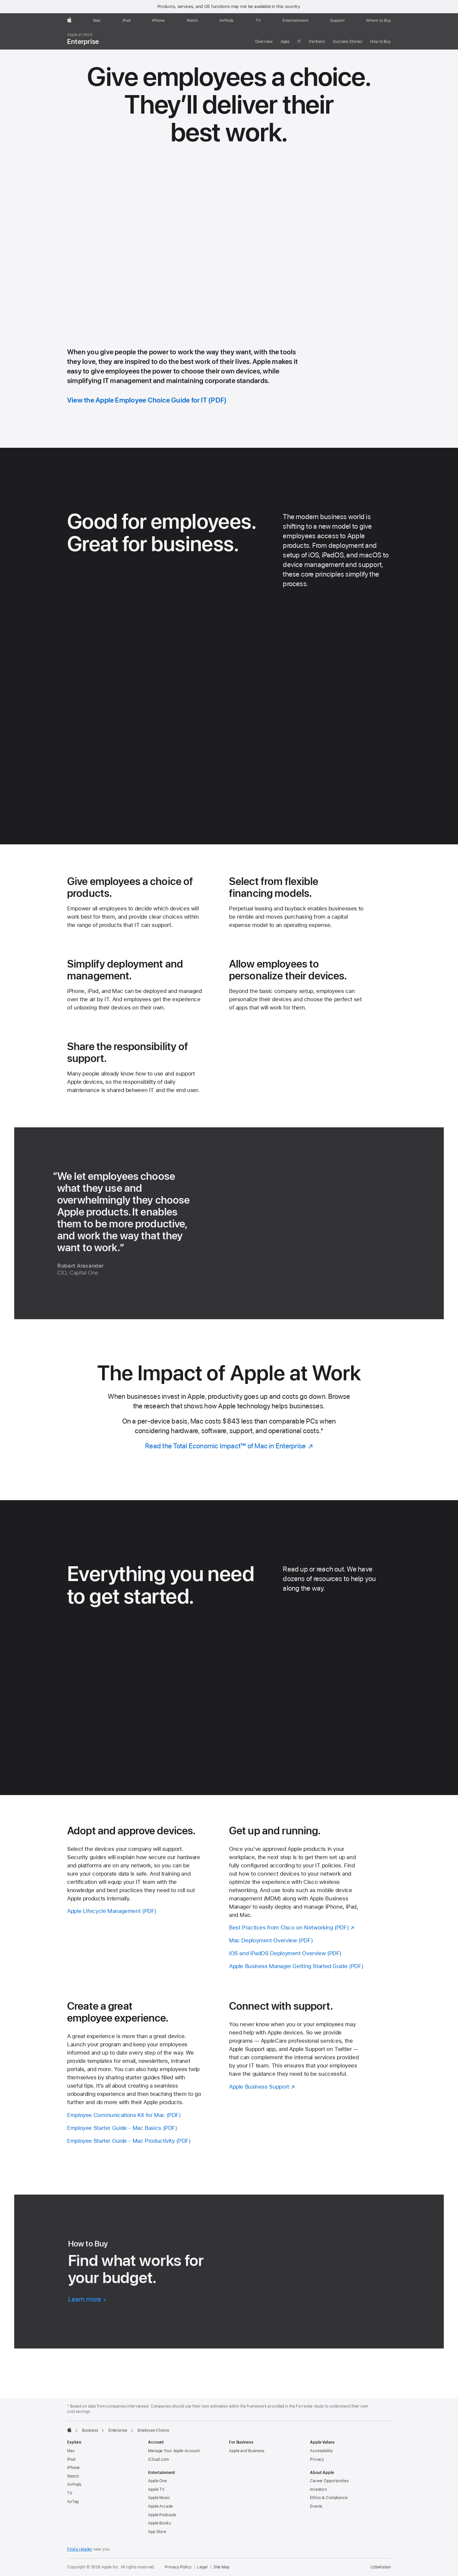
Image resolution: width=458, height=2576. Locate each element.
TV (69, 2493)
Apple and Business (246, 2451)
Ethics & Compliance (329, 2497)
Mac (71, 2451)
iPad (71, 2459)
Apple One (157, 2481)
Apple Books (159, 2523)
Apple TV (156, 2489)
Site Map (221, 2567)
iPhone (73, 2467)
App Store (157, 2531)
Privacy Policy (178, 2567)
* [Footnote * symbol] (322, 1431)
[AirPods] (226, 20)
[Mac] (97, 20)
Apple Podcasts (162, 2515)
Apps (285, 41)
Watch (73, 2476)
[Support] (337, 20)
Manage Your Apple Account (174, 2451)
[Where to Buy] (378, 20)
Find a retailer (79, 2549)
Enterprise (83, 39)
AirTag (73, 2501)
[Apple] (69, 20)
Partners (317, 41)
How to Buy (380, 41)
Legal (202, 2567)
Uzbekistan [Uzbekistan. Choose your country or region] (380, 2567)
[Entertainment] (295, 20)
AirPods (74, 2484)
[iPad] (126, 20)
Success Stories (347, 41)
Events (316, 2506)
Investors (318, 2489)
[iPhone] (158, 20)
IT (299, 41)
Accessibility (321, 2451)
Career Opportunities (329, 2481)
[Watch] (192, 20)
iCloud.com (158, 2459)
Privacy (317, 2459)
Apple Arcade (160, 2506)
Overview (264, 41)
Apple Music (159, 2497)
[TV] (258, 20)
